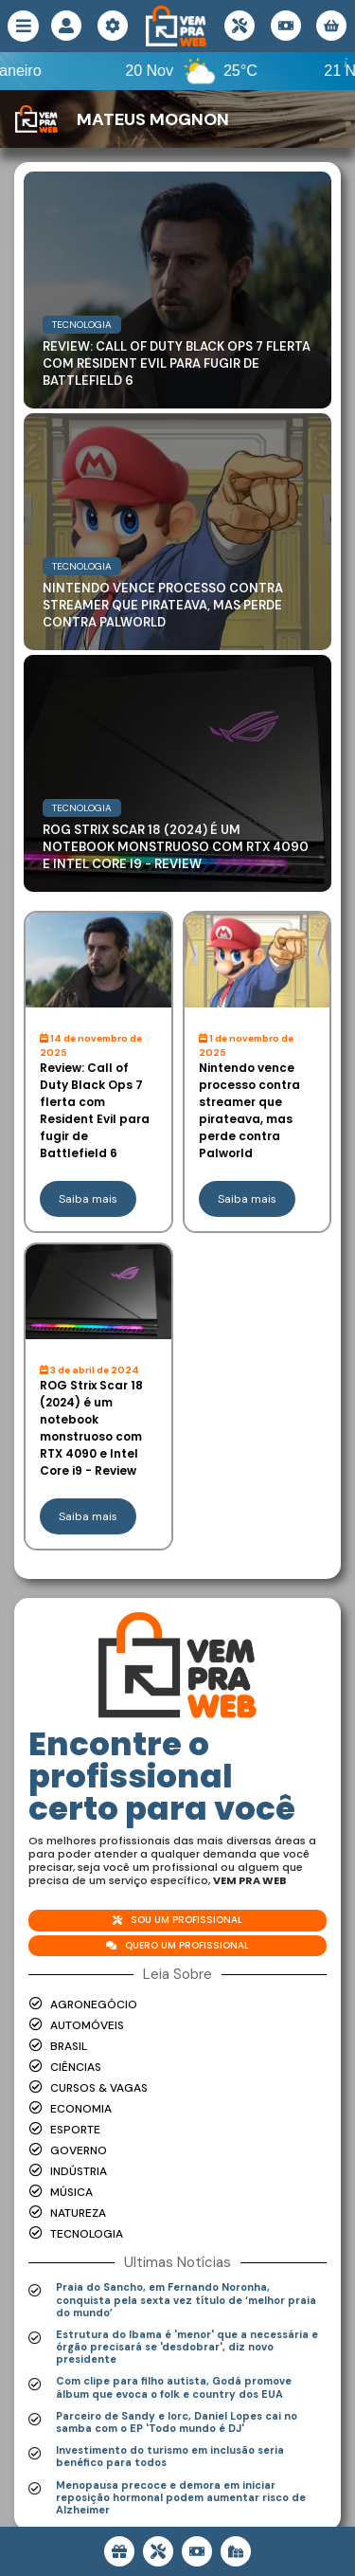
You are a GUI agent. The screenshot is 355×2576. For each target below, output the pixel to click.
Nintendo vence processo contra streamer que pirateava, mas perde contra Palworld (163, 605)
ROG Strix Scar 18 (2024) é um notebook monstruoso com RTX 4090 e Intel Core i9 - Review (176, 847)
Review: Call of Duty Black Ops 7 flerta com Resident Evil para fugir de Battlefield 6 (177, 363)
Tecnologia (82, 324)
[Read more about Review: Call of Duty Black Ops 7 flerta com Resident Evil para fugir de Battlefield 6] (177, 290)
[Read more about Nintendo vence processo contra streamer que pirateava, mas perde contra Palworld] (177, 531)
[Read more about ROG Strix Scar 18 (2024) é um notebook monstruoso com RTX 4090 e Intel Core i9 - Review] (177, 773)
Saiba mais (88, 1198)
